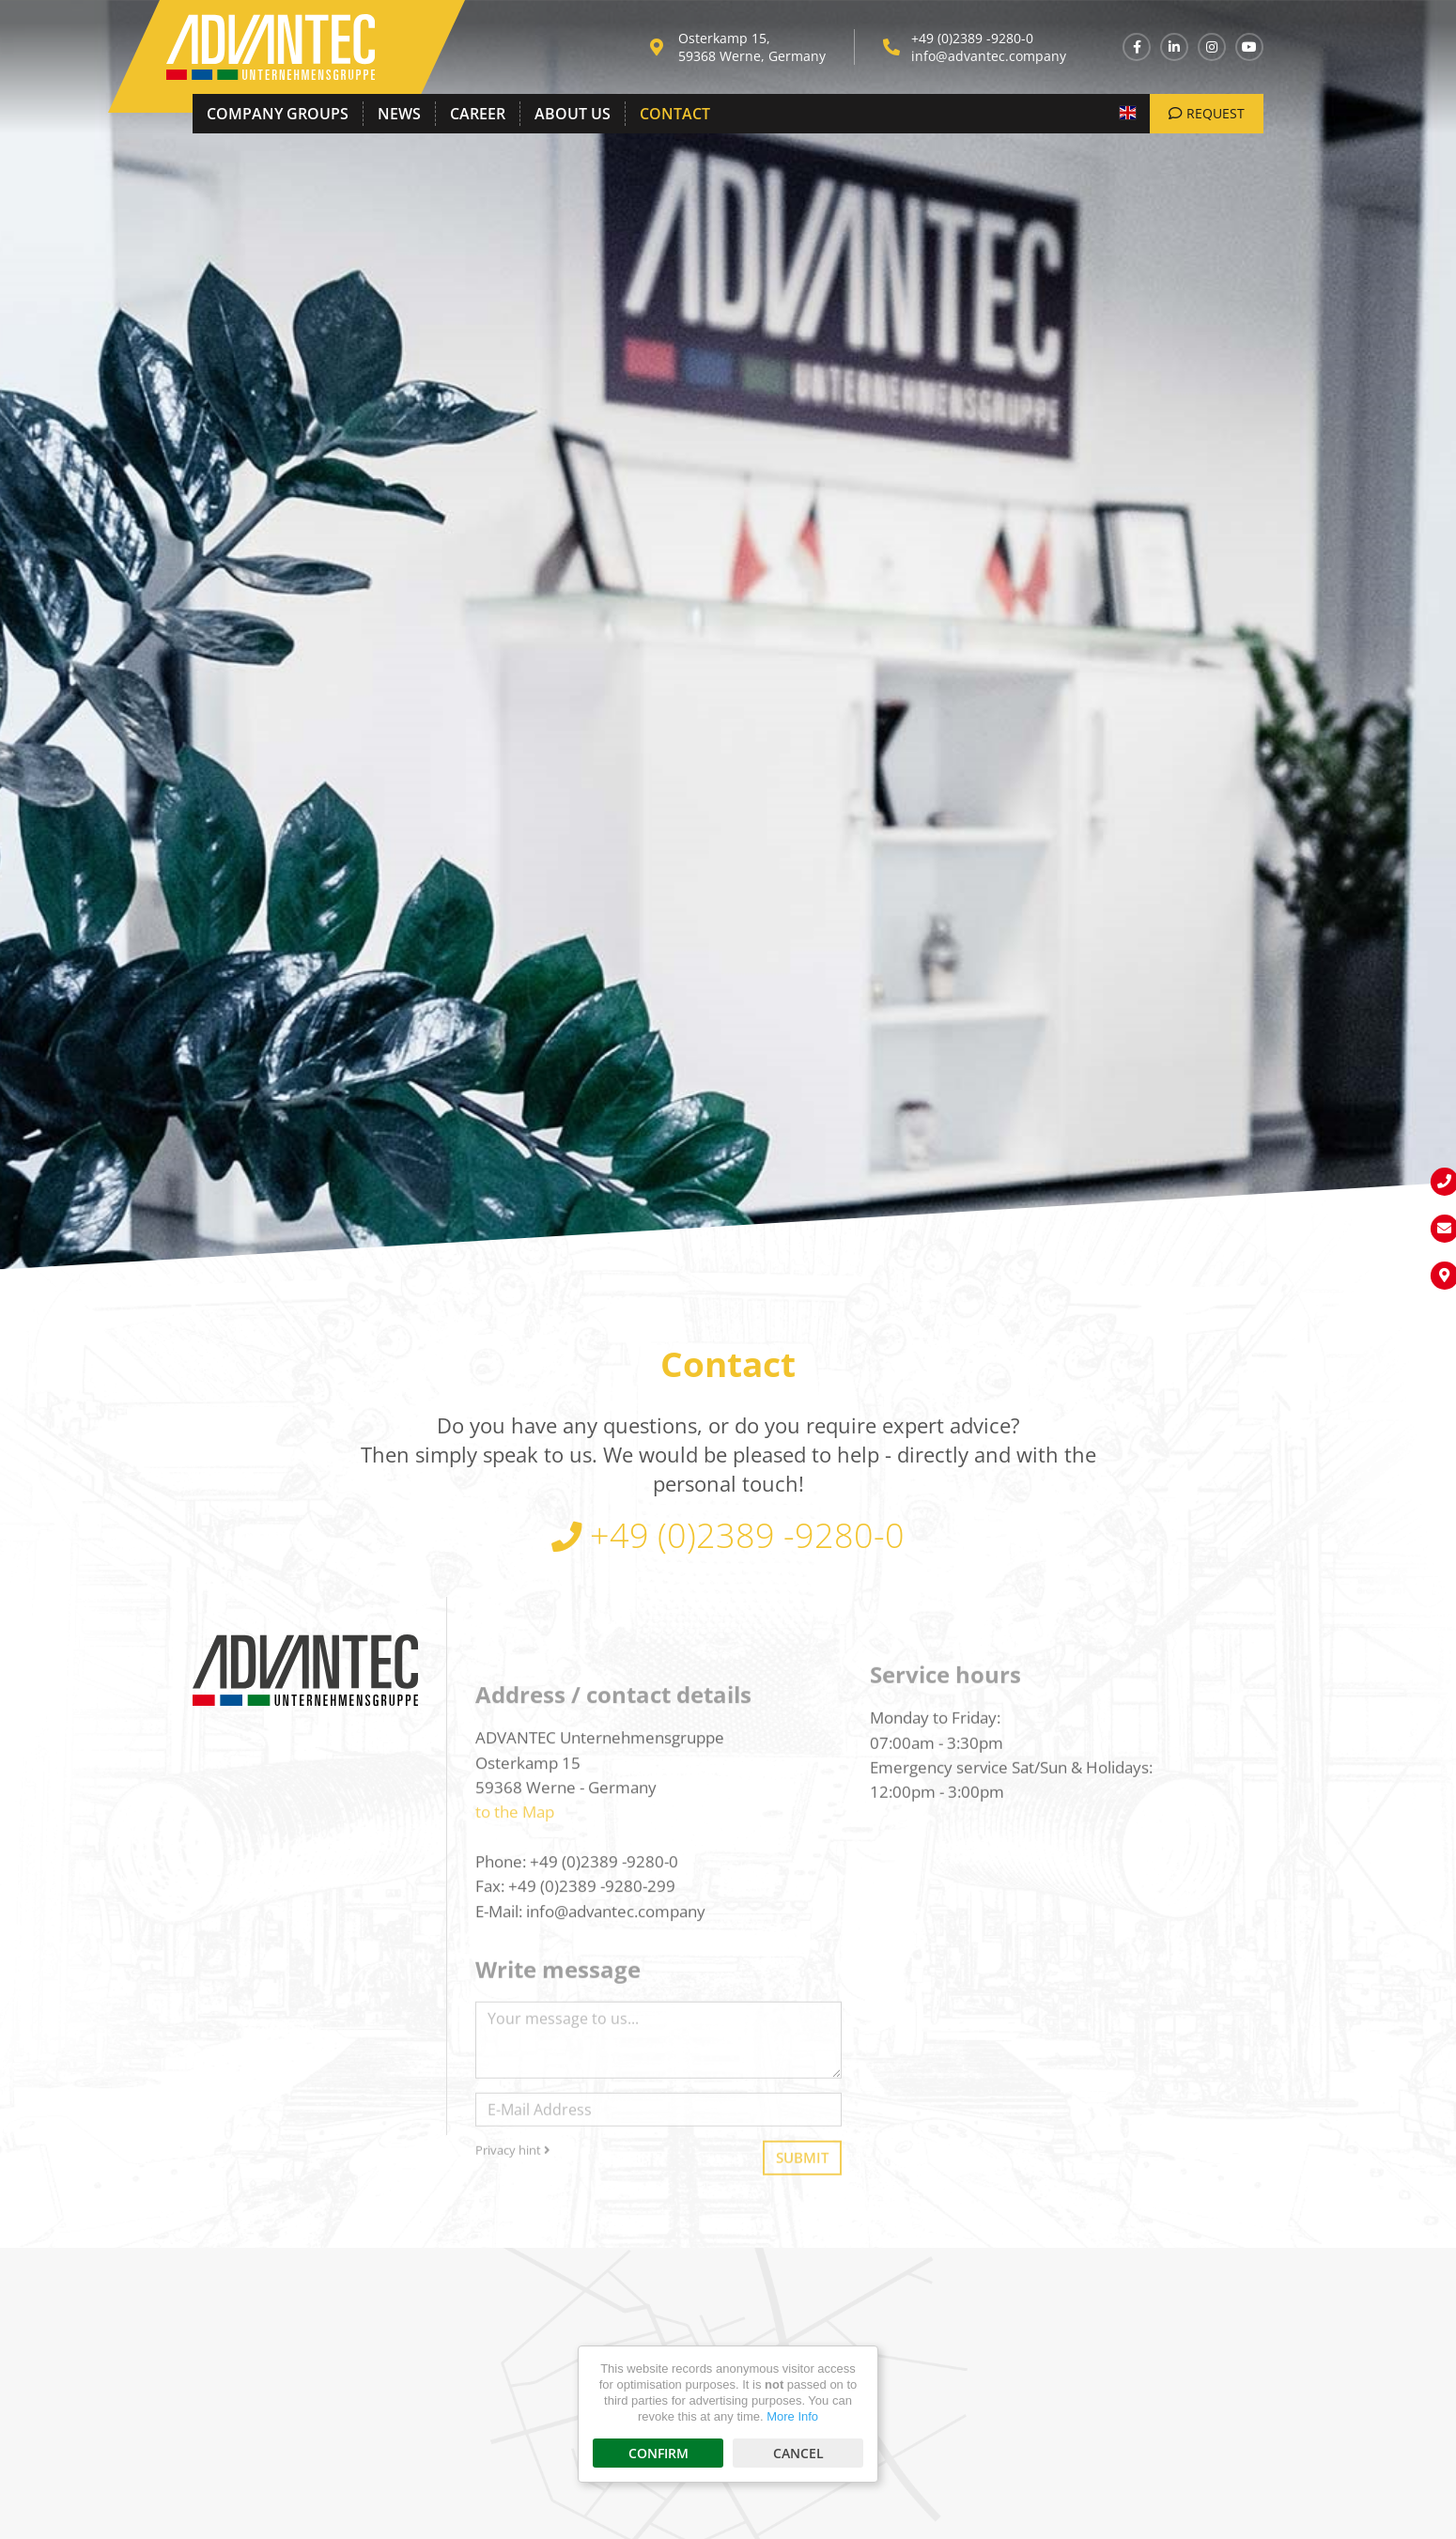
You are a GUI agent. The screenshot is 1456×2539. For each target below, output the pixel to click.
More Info (792, 2416)
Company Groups (278, 113)
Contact (675, 113)
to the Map (514, 1934)
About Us (572, 113)
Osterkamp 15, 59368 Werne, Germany (752, 47)
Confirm (658, 2453)
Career (477, 113)
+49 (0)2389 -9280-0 (972, 38)
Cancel (798, 2453)
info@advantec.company (988, 56)
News (399, 113)
